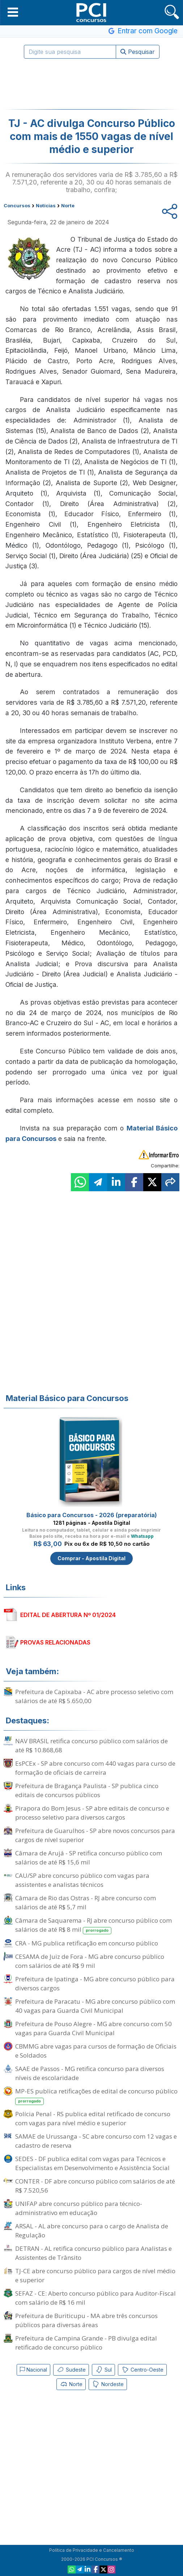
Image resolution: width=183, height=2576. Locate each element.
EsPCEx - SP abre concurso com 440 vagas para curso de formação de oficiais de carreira (95, 1768)
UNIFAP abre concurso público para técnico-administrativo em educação (78, 2208)
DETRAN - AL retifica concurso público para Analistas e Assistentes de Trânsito (93, 2253)
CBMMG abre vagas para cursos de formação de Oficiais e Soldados (95, 2050)
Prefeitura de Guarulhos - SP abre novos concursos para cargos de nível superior (95, 1835)
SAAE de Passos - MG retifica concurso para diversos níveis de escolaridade (89, 2073)
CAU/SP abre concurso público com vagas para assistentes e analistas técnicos (82, 1880)
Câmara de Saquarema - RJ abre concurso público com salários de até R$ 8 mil (93, 1925)
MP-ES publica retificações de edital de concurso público (96, 2096)
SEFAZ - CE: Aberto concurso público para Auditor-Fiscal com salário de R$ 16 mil (95, 2297)
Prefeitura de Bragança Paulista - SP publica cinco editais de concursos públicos (86, 1790)
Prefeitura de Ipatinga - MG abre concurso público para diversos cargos (95, 1983)
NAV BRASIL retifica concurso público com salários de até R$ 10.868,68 (91, 1745)
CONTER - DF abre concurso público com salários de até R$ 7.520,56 (95, 2185)
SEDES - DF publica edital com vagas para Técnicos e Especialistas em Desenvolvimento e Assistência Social (92, 2163)
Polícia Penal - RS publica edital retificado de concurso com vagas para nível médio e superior (92, 2118)
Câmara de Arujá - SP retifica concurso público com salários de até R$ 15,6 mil (88, 1857)
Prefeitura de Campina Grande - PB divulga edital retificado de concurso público (86, 2342)
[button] (13, 12)
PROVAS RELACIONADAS (55, 1642)
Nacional (33, 2370)
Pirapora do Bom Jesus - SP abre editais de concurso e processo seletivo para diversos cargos (92, 1812)
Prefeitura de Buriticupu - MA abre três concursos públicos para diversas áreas (86, 2320)
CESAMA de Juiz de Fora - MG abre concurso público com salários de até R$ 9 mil (89, 1961)
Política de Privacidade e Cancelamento (91, 2550)
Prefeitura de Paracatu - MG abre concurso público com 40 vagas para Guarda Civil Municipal (95, 2006)
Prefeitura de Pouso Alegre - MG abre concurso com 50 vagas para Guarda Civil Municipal (93, 2028)
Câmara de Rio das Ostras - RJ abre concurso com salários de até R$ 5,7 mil (85, 1902)
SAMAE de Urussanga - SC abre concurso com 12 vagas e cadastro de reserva (96, 2141)
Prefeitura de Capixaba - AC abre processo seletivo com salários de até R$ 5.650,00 (94, 1696)
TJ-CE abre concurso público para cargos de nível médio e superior (95, 2275)
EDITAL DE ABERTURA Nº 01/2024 (68, 1614)
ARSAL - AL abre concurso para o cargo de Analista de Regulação (91, 2230)
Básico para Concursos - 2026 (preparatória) (91, 1515)
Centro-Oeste (142, 2370)
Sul (103, 2370)
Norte (71, 2384)
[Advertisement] (91, 84)
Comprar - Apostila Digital (91, 1558)
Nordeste (108, 2384)
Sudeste (71, 2370)
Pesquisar (137, 51)
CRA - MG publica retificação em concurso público (86, 1943)
